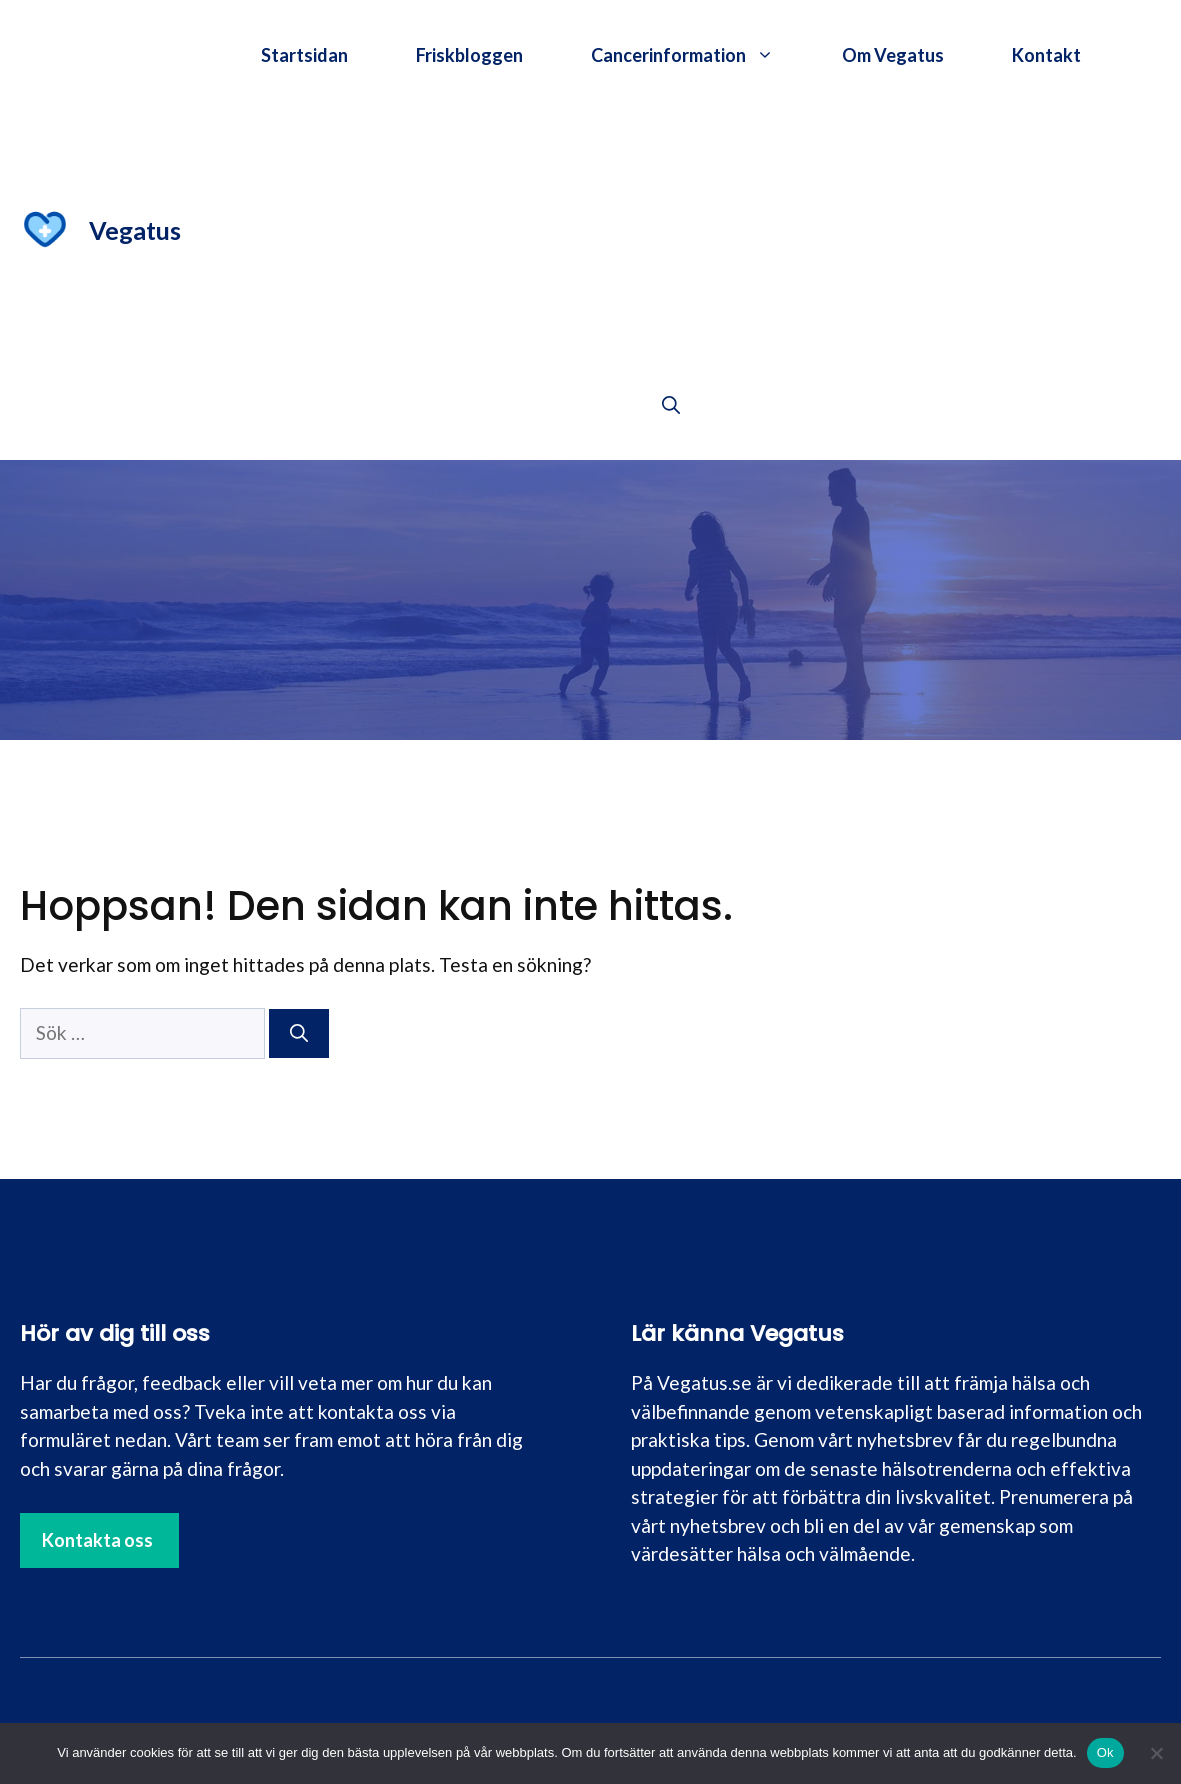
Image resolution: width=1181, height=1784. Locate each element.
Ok (1105, 1752)
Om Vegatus (893, 55)
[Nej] (1156, 1753)
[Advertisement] (671, 230)
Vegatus (135, 230)
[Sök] (299, 1033)
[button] (671, 405)
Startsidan (304, 55)
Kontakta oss (97, 1540)
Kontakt (1046, 55)
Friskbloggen (469, 55)
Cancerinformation (699, 55)
